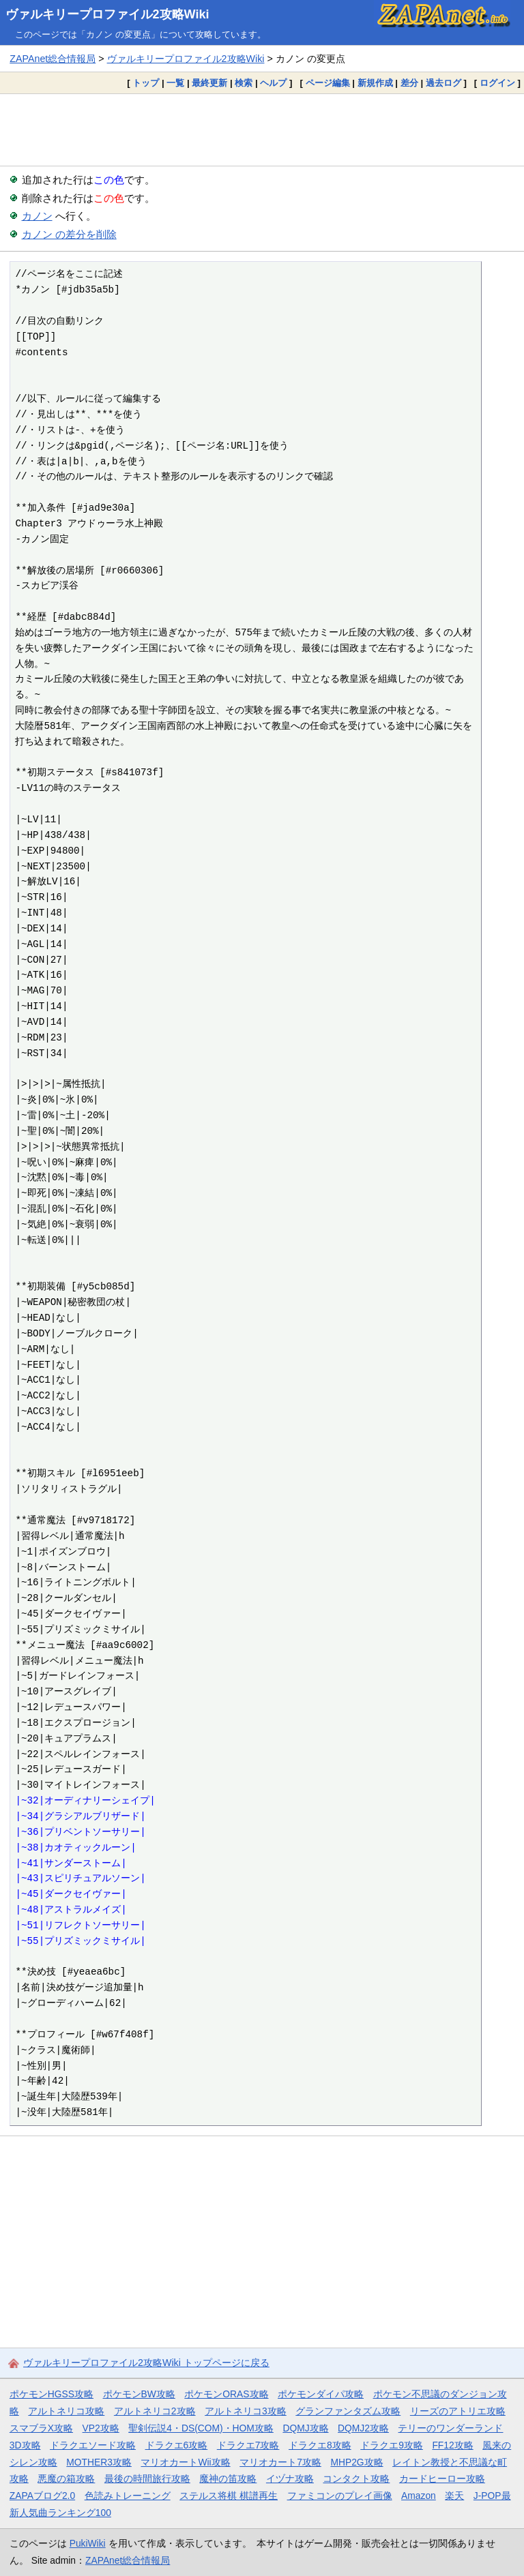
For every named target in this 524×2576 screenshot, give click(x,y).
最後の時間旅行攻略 (147, 2478)
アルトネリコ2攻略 (155, 2411)
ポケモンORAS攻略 (226, 2393)
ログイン (497, 83)
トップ (145, 83)
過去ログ (443, 83)
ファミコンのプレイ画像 (339, 2495)
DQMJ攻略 (305, 2428)
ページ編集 (328, 83)
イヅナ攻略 (290, 2478)
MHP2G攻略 (356, 2462)
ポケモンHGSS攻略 (51, 2393)
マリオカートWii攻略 (185, 2462)
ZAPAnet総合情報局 (53, 58)
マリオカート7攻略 (280, 2462)
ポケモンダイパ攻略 (321, 2393)
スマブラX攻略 (41, 2428)
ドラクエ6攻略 (176, 2445)
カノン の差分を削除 (69, 234)
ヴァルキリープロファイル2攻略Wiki (107, 14)
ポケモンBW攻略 (139, 2393)
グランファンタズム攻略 (348, 2411)
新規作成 (375, 83)
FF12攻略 (452, 2445)
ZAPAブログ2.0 (42, 2495)
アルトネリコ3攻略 (246, 2411)
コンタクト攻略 (356, 2478)
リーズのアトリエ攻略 (458, 2411)
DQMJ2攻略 (363, 2428)
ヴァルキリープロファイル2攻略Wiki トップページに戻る (146, 2362)
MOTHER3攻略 (99, 2462)
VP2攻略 (101, 2428)
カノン (37, 216)
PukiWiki (88, 2543)
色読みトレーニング (128, 2495)
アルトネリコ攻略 (66, 2411)
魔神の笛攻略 (228, 2478)
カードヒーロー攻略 (442, 2478)
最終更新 (209, 83)
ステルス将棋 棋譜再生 (228, 2495)
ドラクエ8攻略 (320, 2445)
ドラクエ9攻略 (391, 2445)
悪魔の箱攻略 (66, 2478)
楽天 (454, 2495)
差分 (409, 83)
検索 (243, 83)
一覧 (175, 83)
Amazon (418, 2495)
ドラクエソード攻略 (93, 2445)
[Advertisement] (262, 129)
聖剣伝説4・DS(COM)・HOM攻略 (201, 2428)
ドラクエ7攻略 (248, 2445)
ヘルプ (273, 83)
